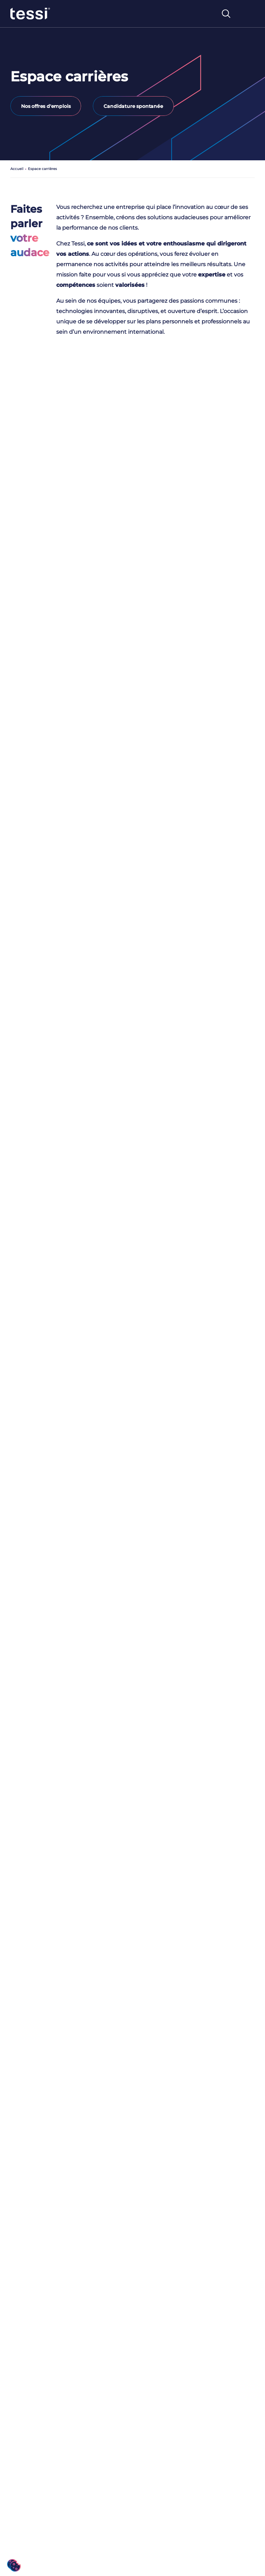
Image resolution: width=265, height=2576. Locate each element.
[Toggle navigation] (247, 14)
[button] (14, 2565)
